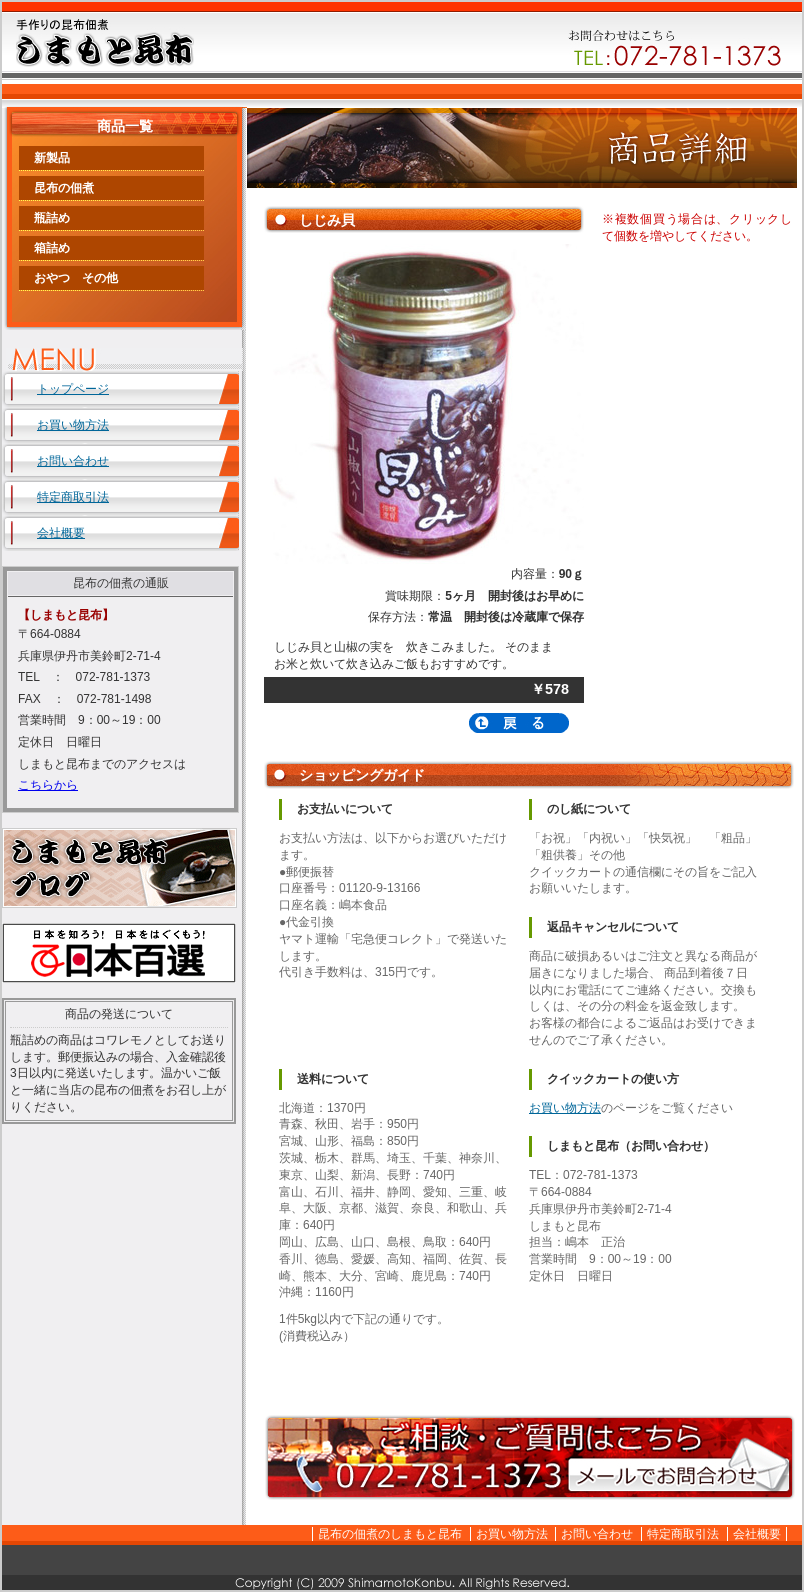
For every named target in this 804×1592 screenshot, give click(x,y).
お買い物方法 (565, 1108)
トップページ (73, 389)
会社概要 (61, 533)
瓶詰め (52, 218)
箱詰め (52, 248)
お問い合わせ (73, 461)
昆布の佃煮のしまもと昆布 (390, 1534)
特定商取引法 (73, 497)
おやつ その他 (76, 278)
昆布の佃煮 (64, 188)
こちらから (48, 785)
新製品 (52, 158)
